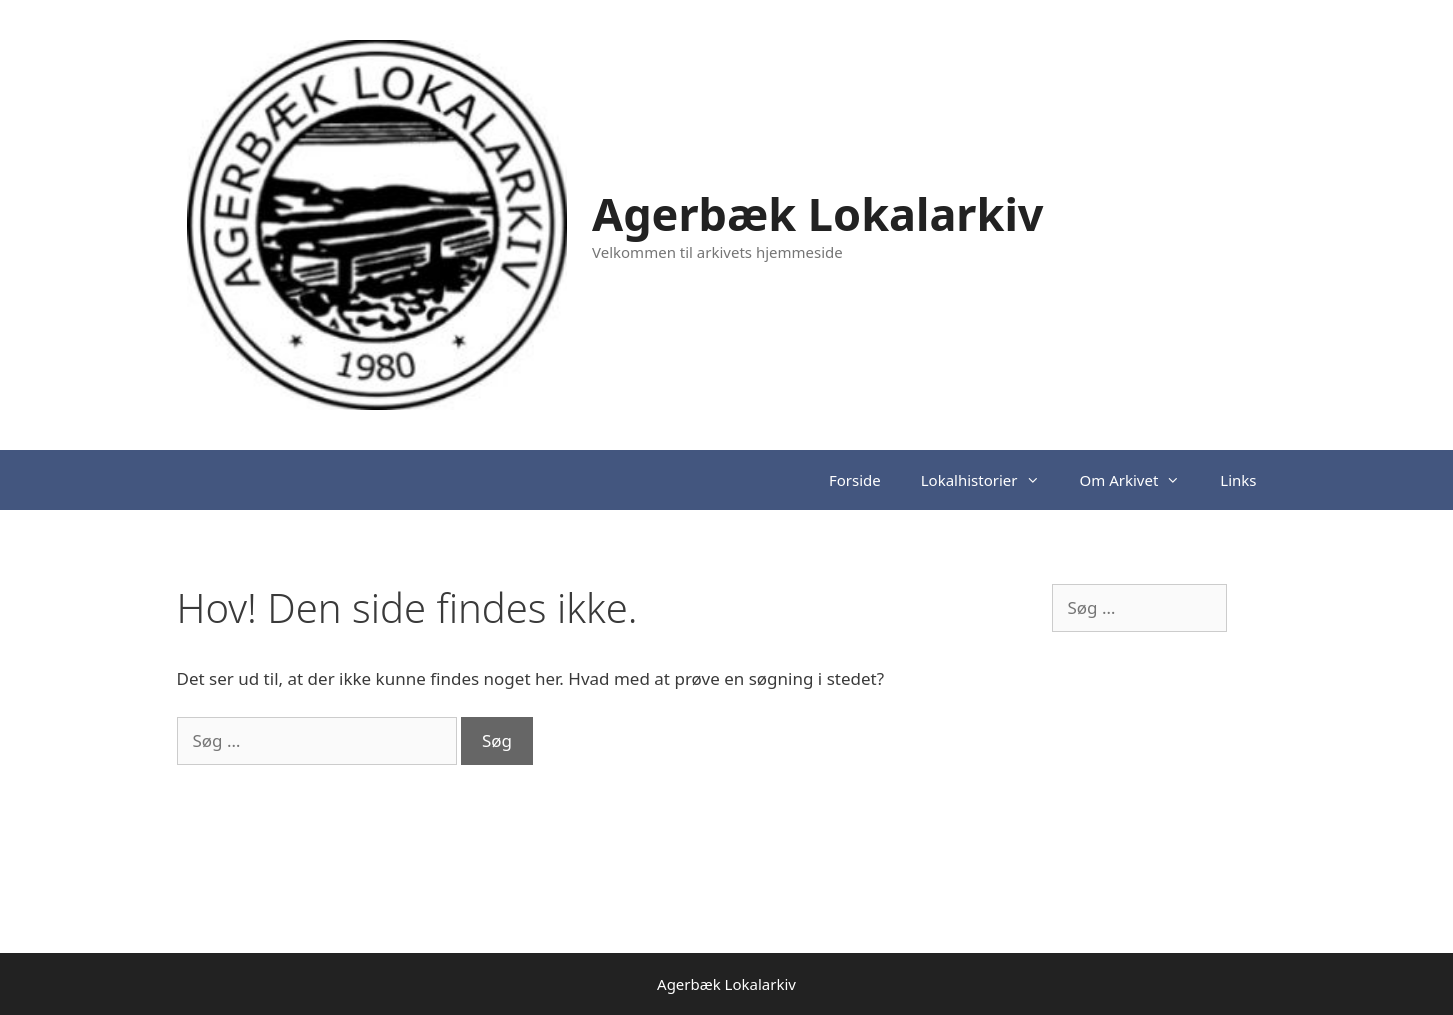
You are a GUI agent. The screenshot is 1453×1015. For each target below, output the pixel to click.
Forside (855, 480)
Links (1238, 480)
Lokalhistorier (990, 480)
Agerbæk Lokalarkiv (818, 213)
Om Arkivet (1140, 480)
